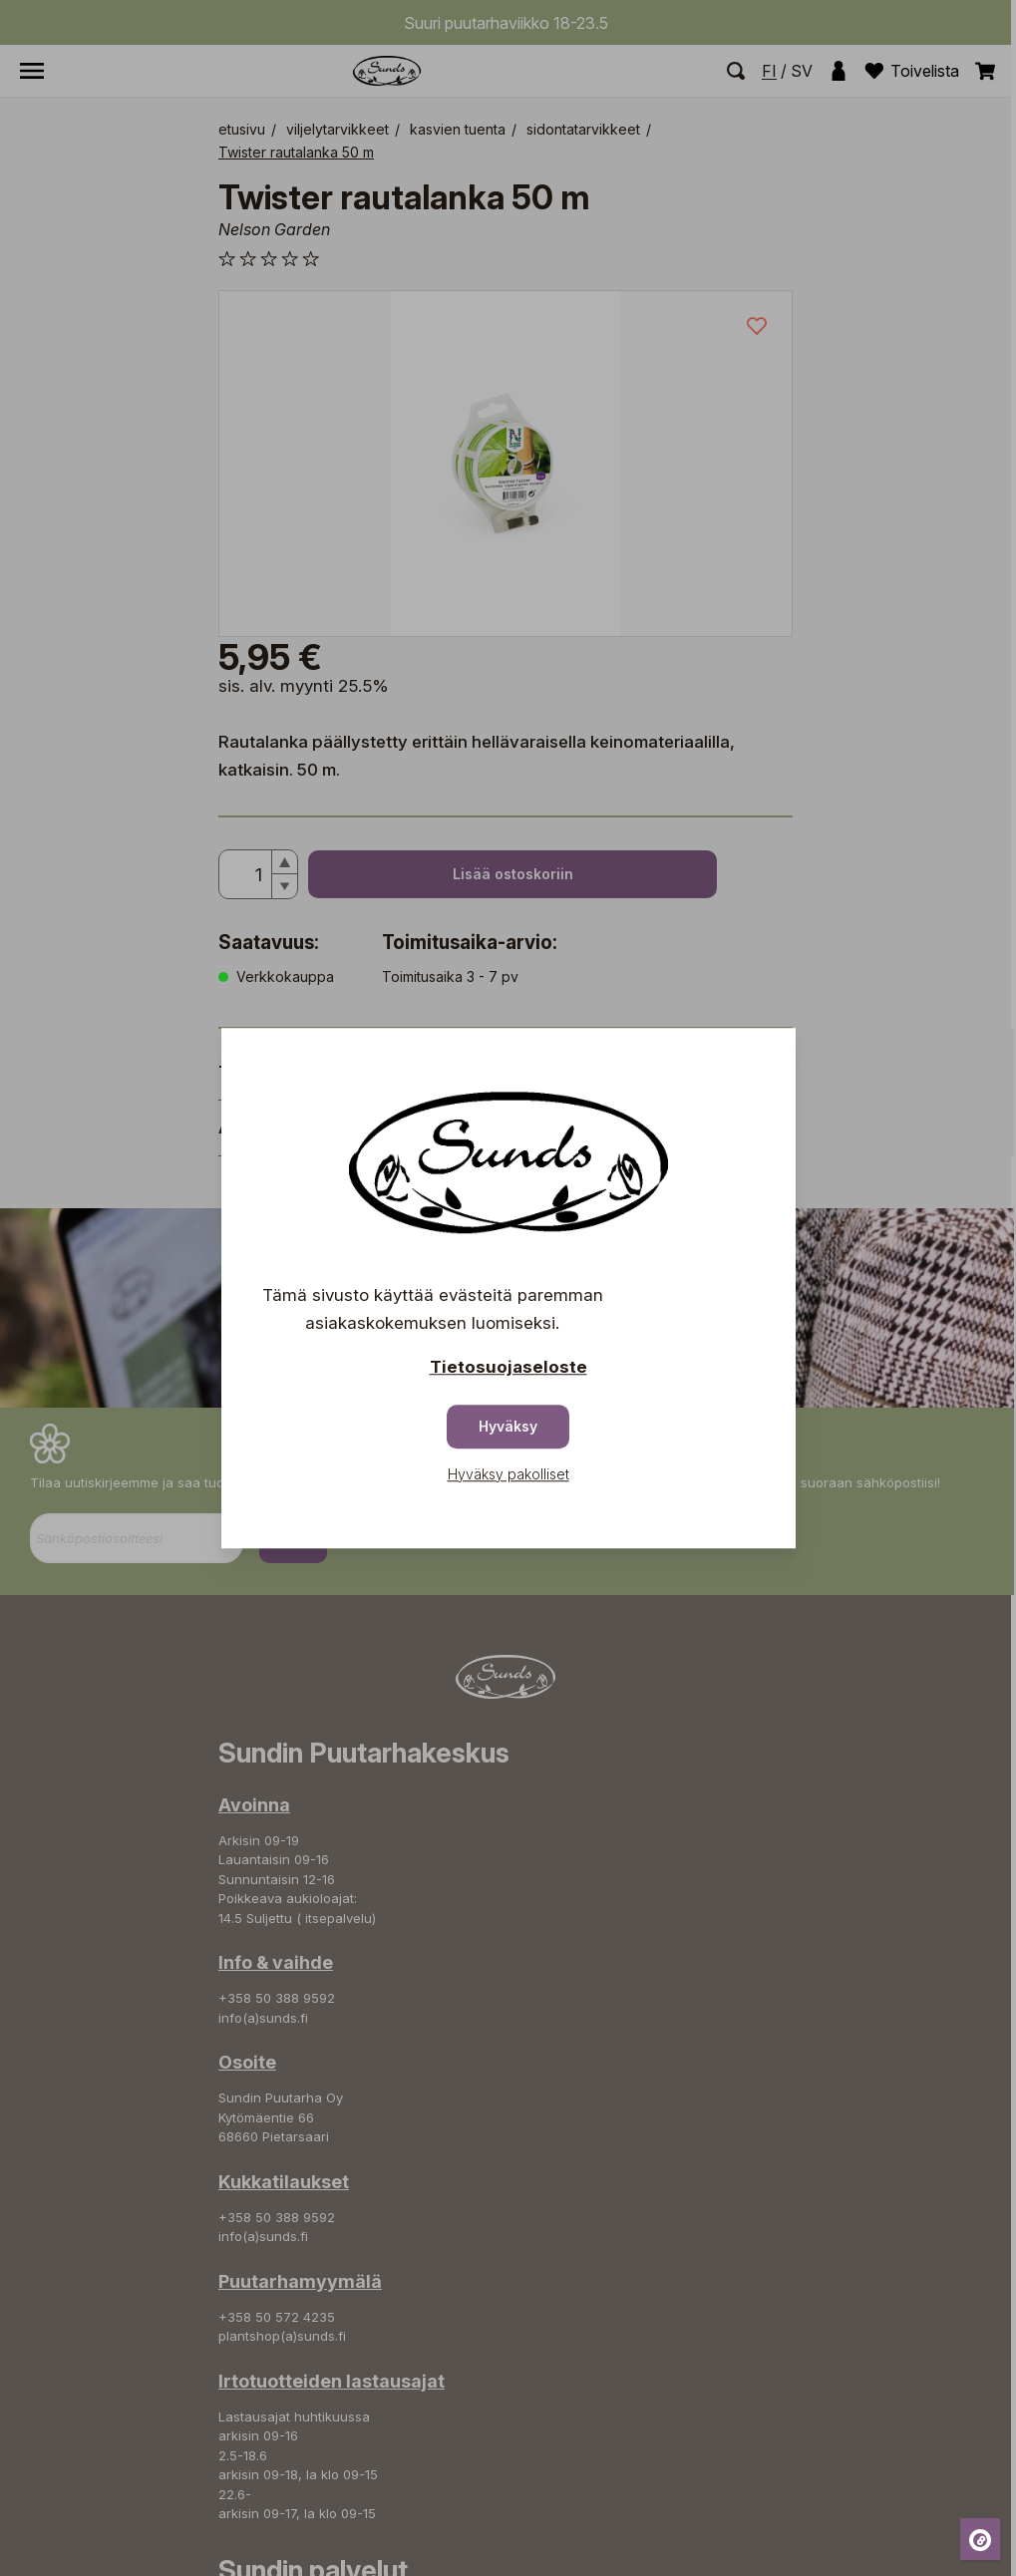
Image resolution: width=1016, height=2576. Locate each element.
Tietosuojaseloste (508, 1367)
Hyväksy (508, 1426)
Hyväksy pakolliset (508, 1473)
